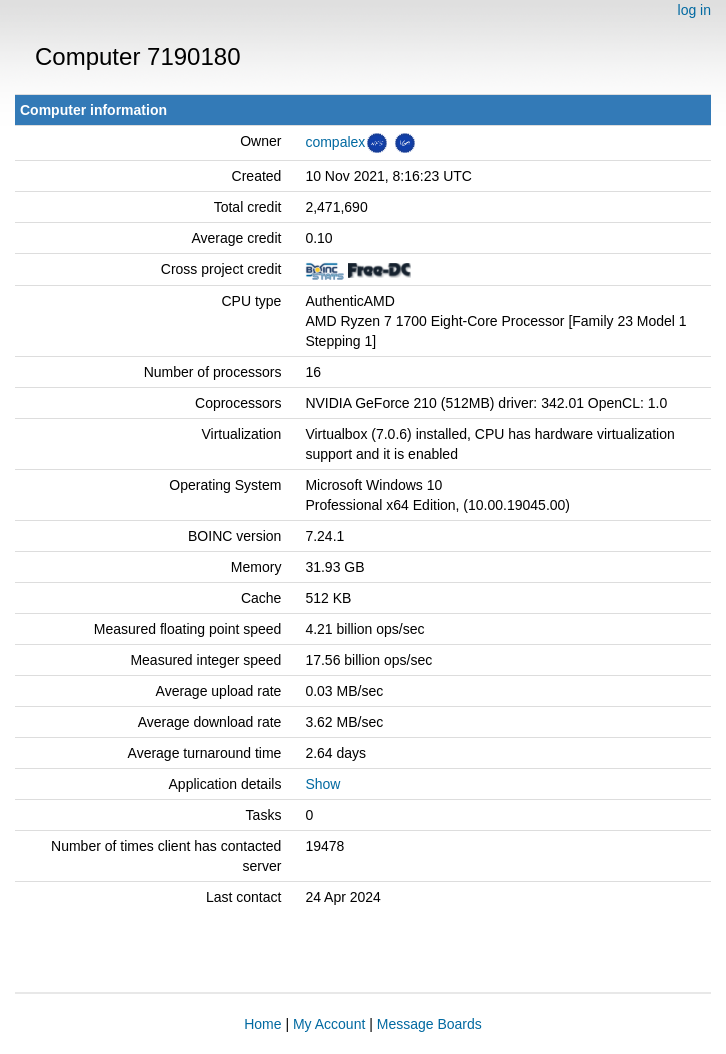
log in (694, 10)
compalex (335, 142)
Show (322, 784)
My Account (329, 1024)
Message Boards (429, 1024)
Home (262, 1024)
